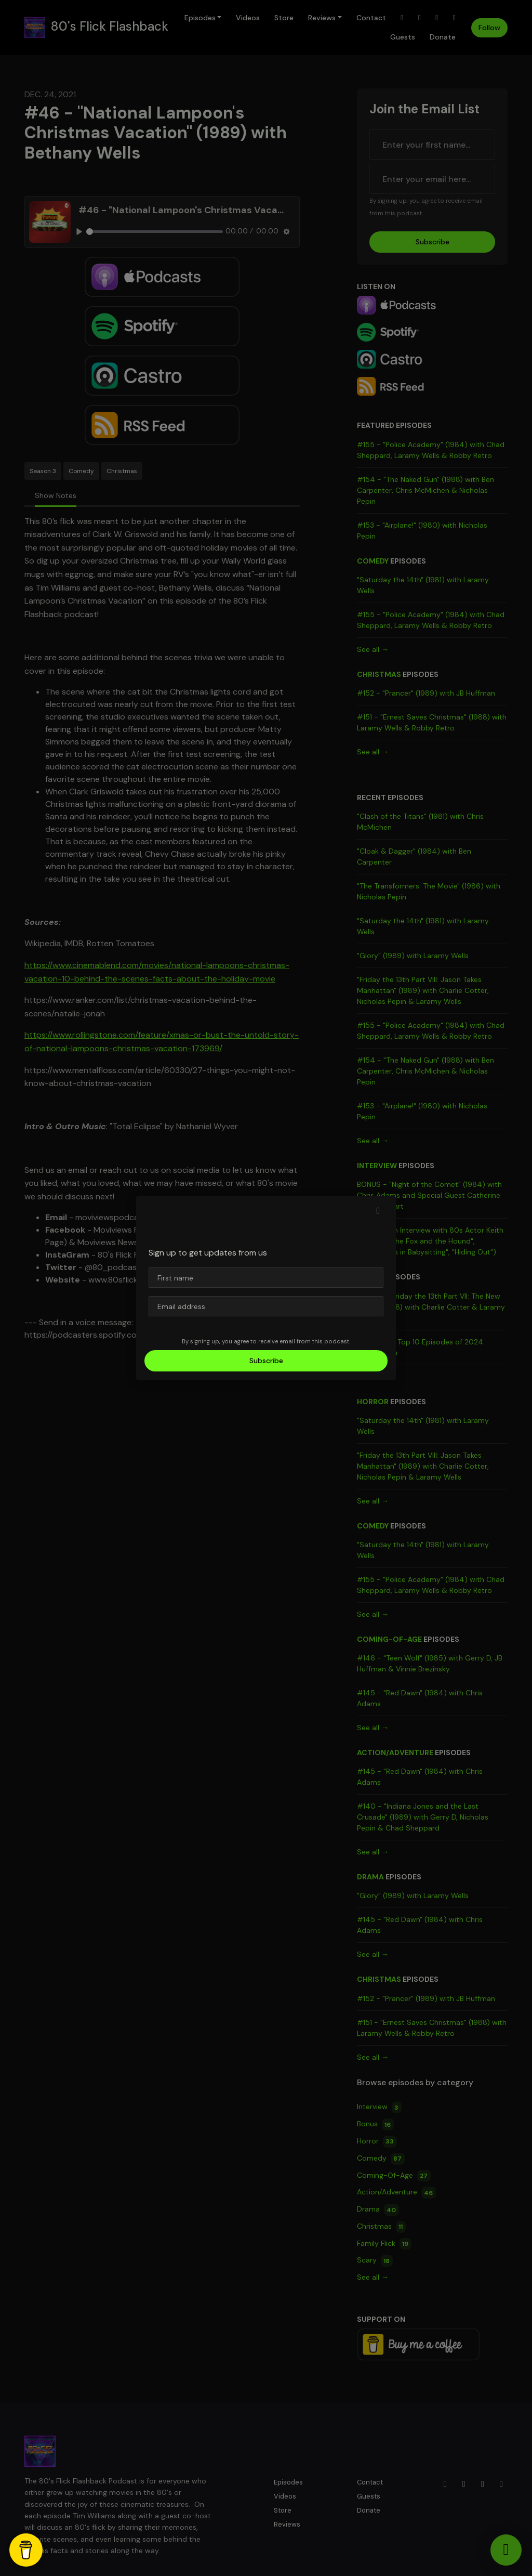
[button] (378, 1211)
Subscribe (266, 1360)
